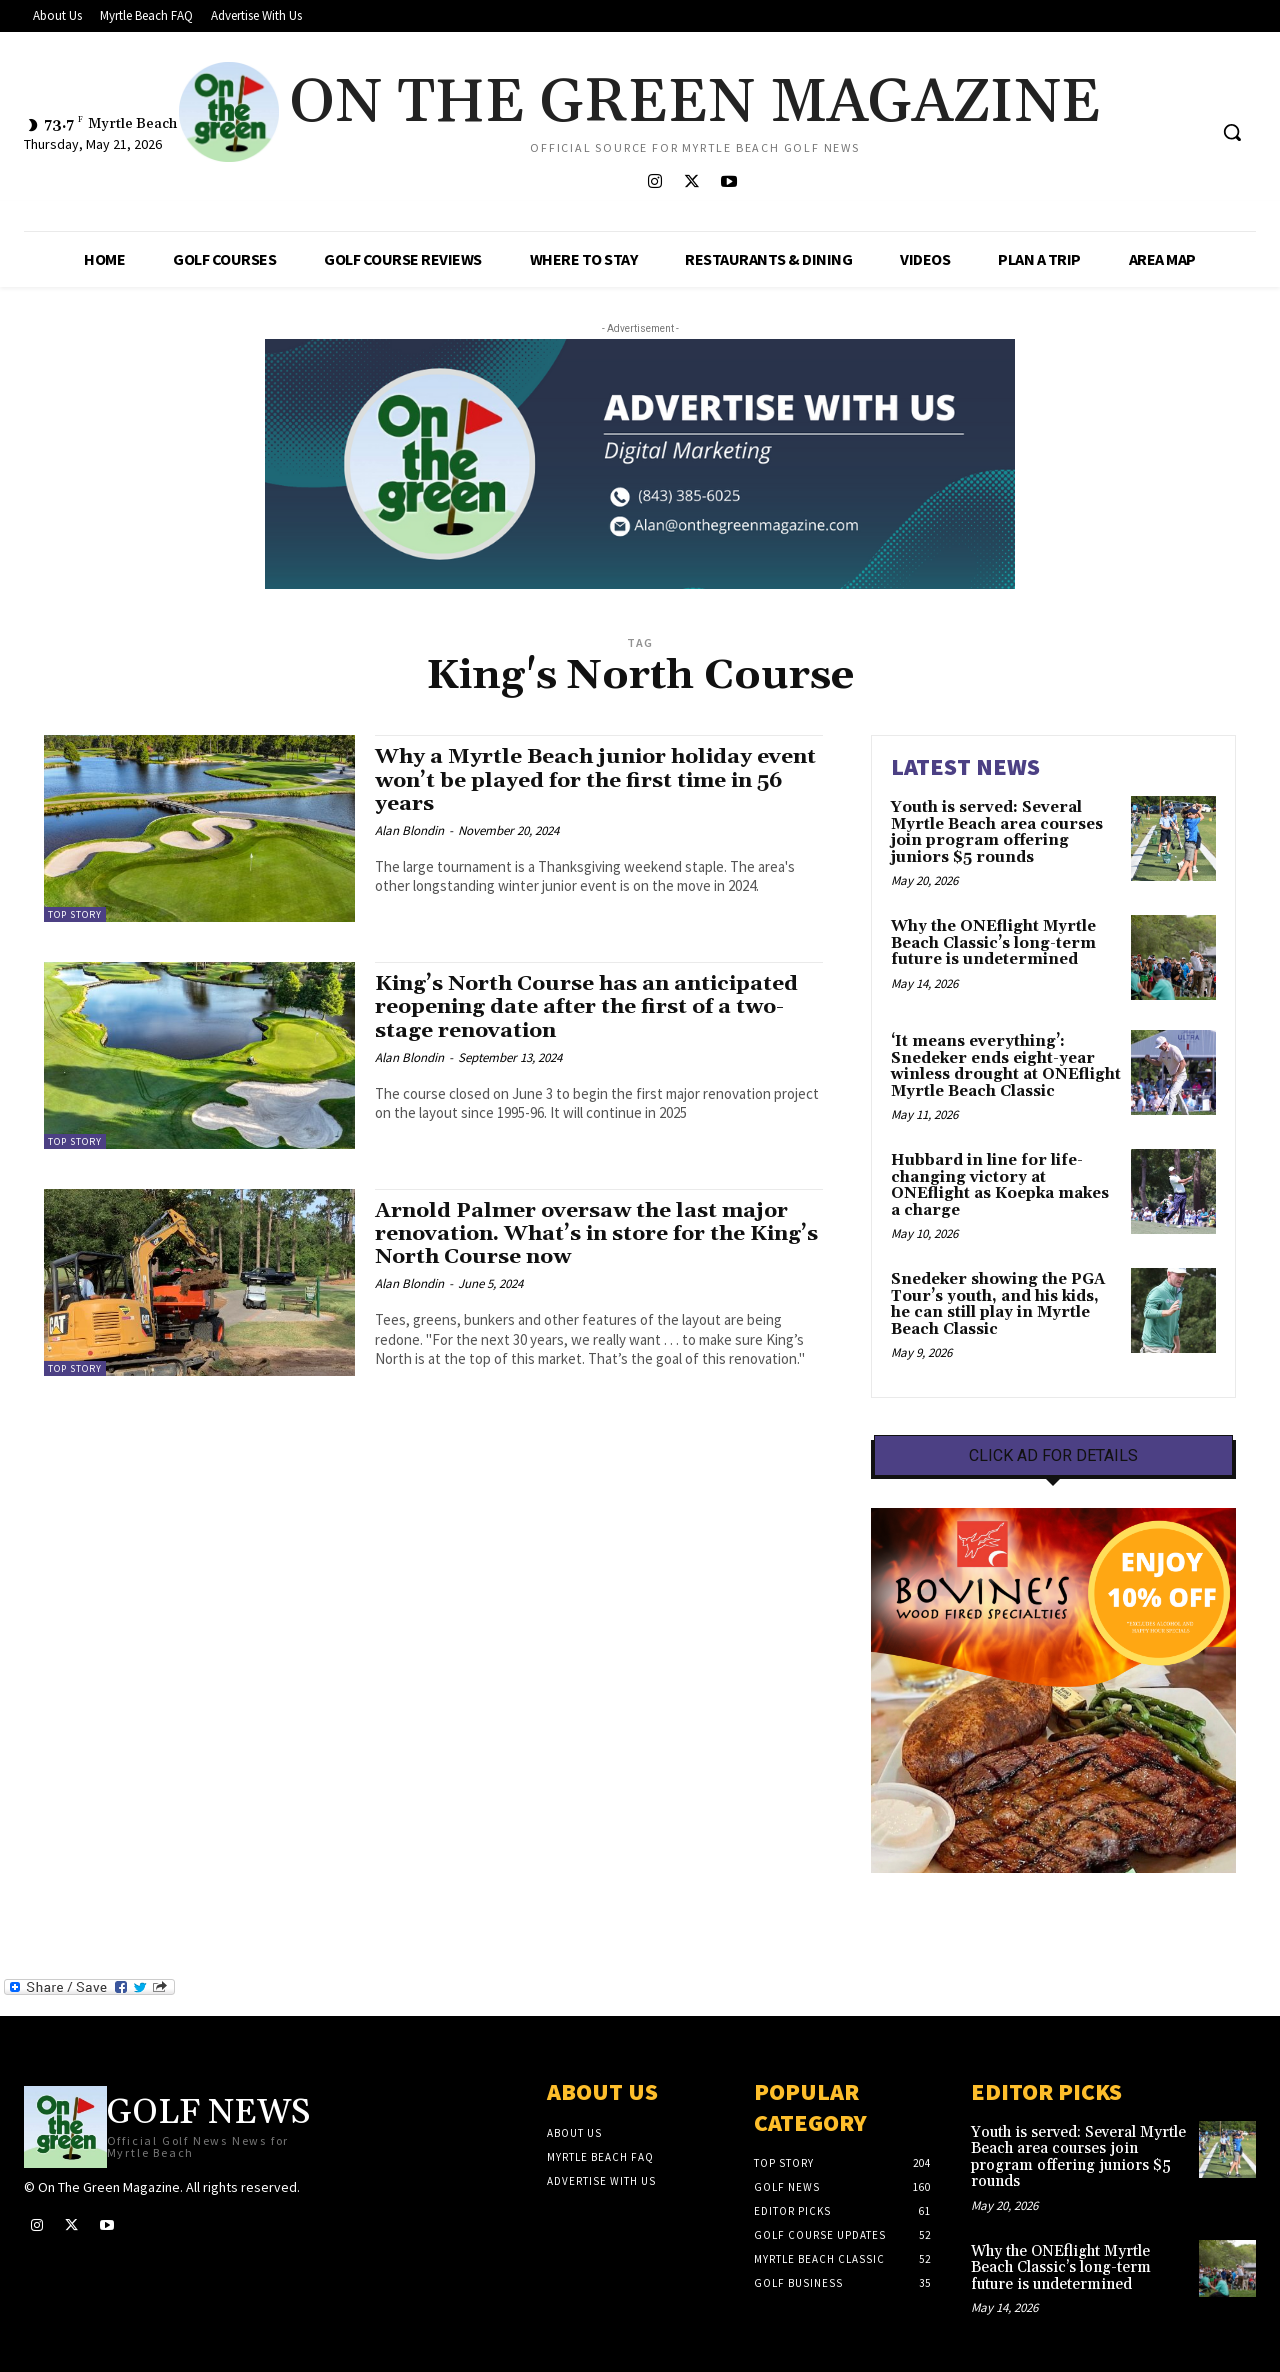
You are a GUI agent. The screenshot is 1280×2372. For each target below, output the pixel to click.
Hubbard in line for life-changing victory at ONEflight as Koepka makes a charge (1000, 1185)
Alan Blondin (409, 830)
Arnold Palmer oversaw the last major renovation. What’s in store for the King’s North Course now (598, 1234)
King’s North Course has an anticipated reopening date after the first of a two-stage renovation (588, 1007)
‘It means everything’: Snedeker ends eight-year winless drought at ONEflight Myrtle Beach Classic (1006, 1066)
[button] (1232, 132)
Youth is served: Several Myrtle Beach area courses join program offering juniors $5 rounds (997, 832)
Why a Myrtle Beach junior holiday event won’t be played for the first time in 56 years (597, 780)
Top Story (75, 914)
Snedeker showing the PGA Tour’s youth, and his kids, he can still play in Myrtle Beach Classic (998, 1304)
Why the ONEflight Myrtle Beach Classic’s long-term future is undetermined (993, 943)
